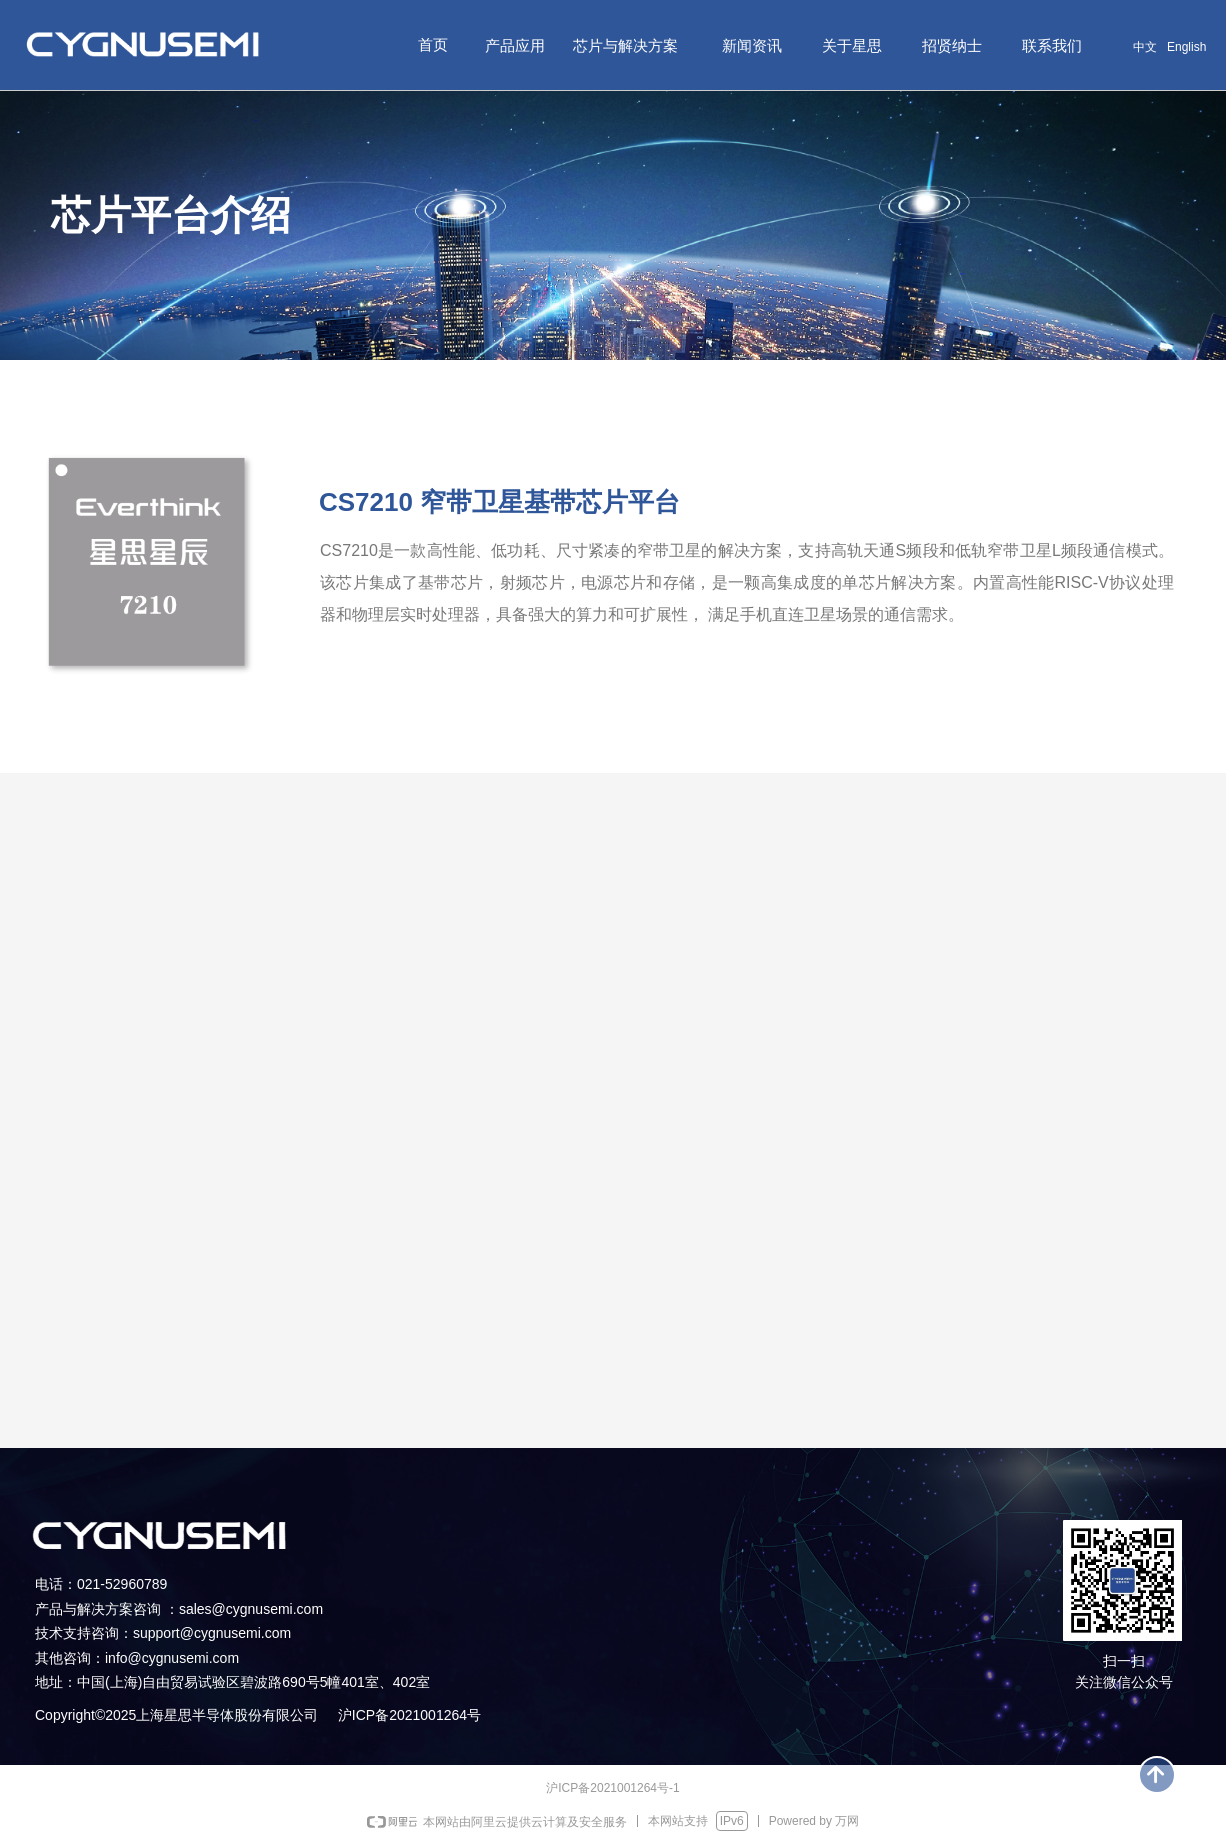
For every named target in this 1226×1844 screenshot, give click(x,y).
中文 (1145, 47)
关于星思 (852, 45)
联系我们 (1052, 45)
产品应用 (515, 45)
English (1186, 47)
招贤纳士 (952, 45)
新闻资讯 (752, 45)
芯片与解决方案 (625, 45)
